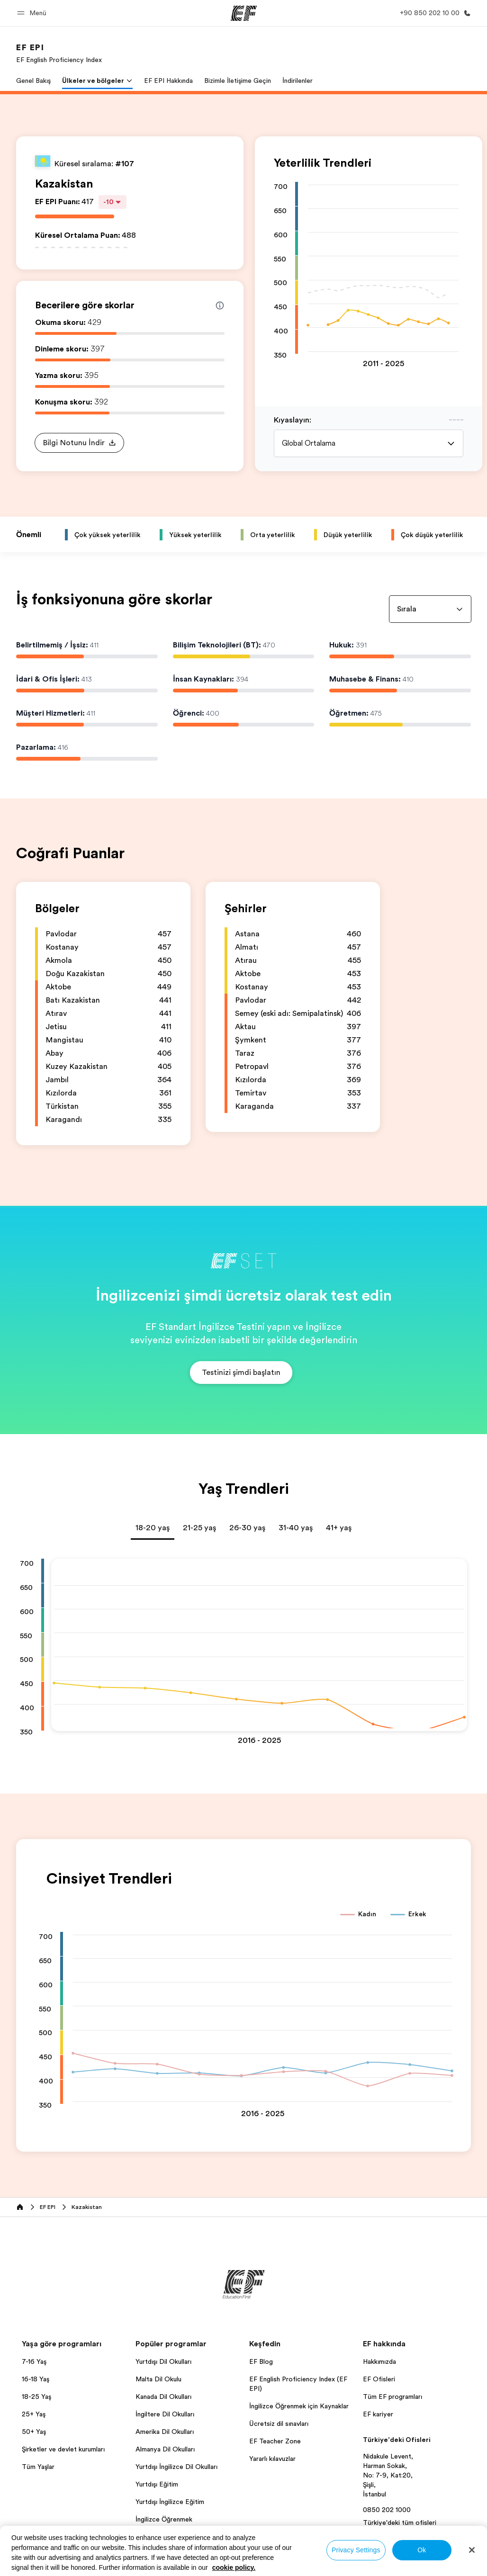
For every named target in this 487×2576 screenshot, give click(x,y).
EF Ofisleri (379, 2379)
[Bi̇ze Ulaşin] (433, 13)
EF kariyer (378, 2414)
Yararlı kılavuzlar (272, 2458)
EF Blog (261, 2361)
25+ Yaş (33, 2414)
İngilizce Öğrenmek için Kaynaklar (299, 2406)
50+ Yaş (34, 2431)
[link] (59, 53)
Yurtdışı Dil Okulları (163, 2361)
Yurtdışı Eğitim (156, 2484)
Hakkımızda (379, 2361)
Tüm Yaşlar (38, 2466)
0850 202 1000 (387, 2509)
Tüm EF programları (392, 2396)
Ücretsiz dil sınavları (278, 2423)
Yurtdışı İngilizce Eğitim (169, 2501)
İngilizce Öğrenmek (163, 2519)
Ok (421, 2550)
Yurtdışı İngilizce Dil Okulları (176, 2466)
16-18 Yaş (35, 2379)
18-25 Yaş (36, 2396)
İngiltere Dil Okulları (164, 2414)
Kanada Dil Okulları (163, 2396)
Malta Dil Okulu (158, 2379)
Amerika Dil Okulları (164, 2431)
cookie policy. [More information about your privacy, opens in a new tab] (234, 2567)
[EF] (244, 13)
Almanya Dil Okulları (165, 2449)
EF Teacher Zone (275, 2441)
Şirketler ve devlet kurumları (63, 2449)
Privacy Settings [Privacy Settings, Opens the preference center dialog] (356, 2550)
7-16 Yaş (34, 2361)
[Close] (471, 2550)
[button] (33, 13)
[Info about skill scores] (220, 305)
